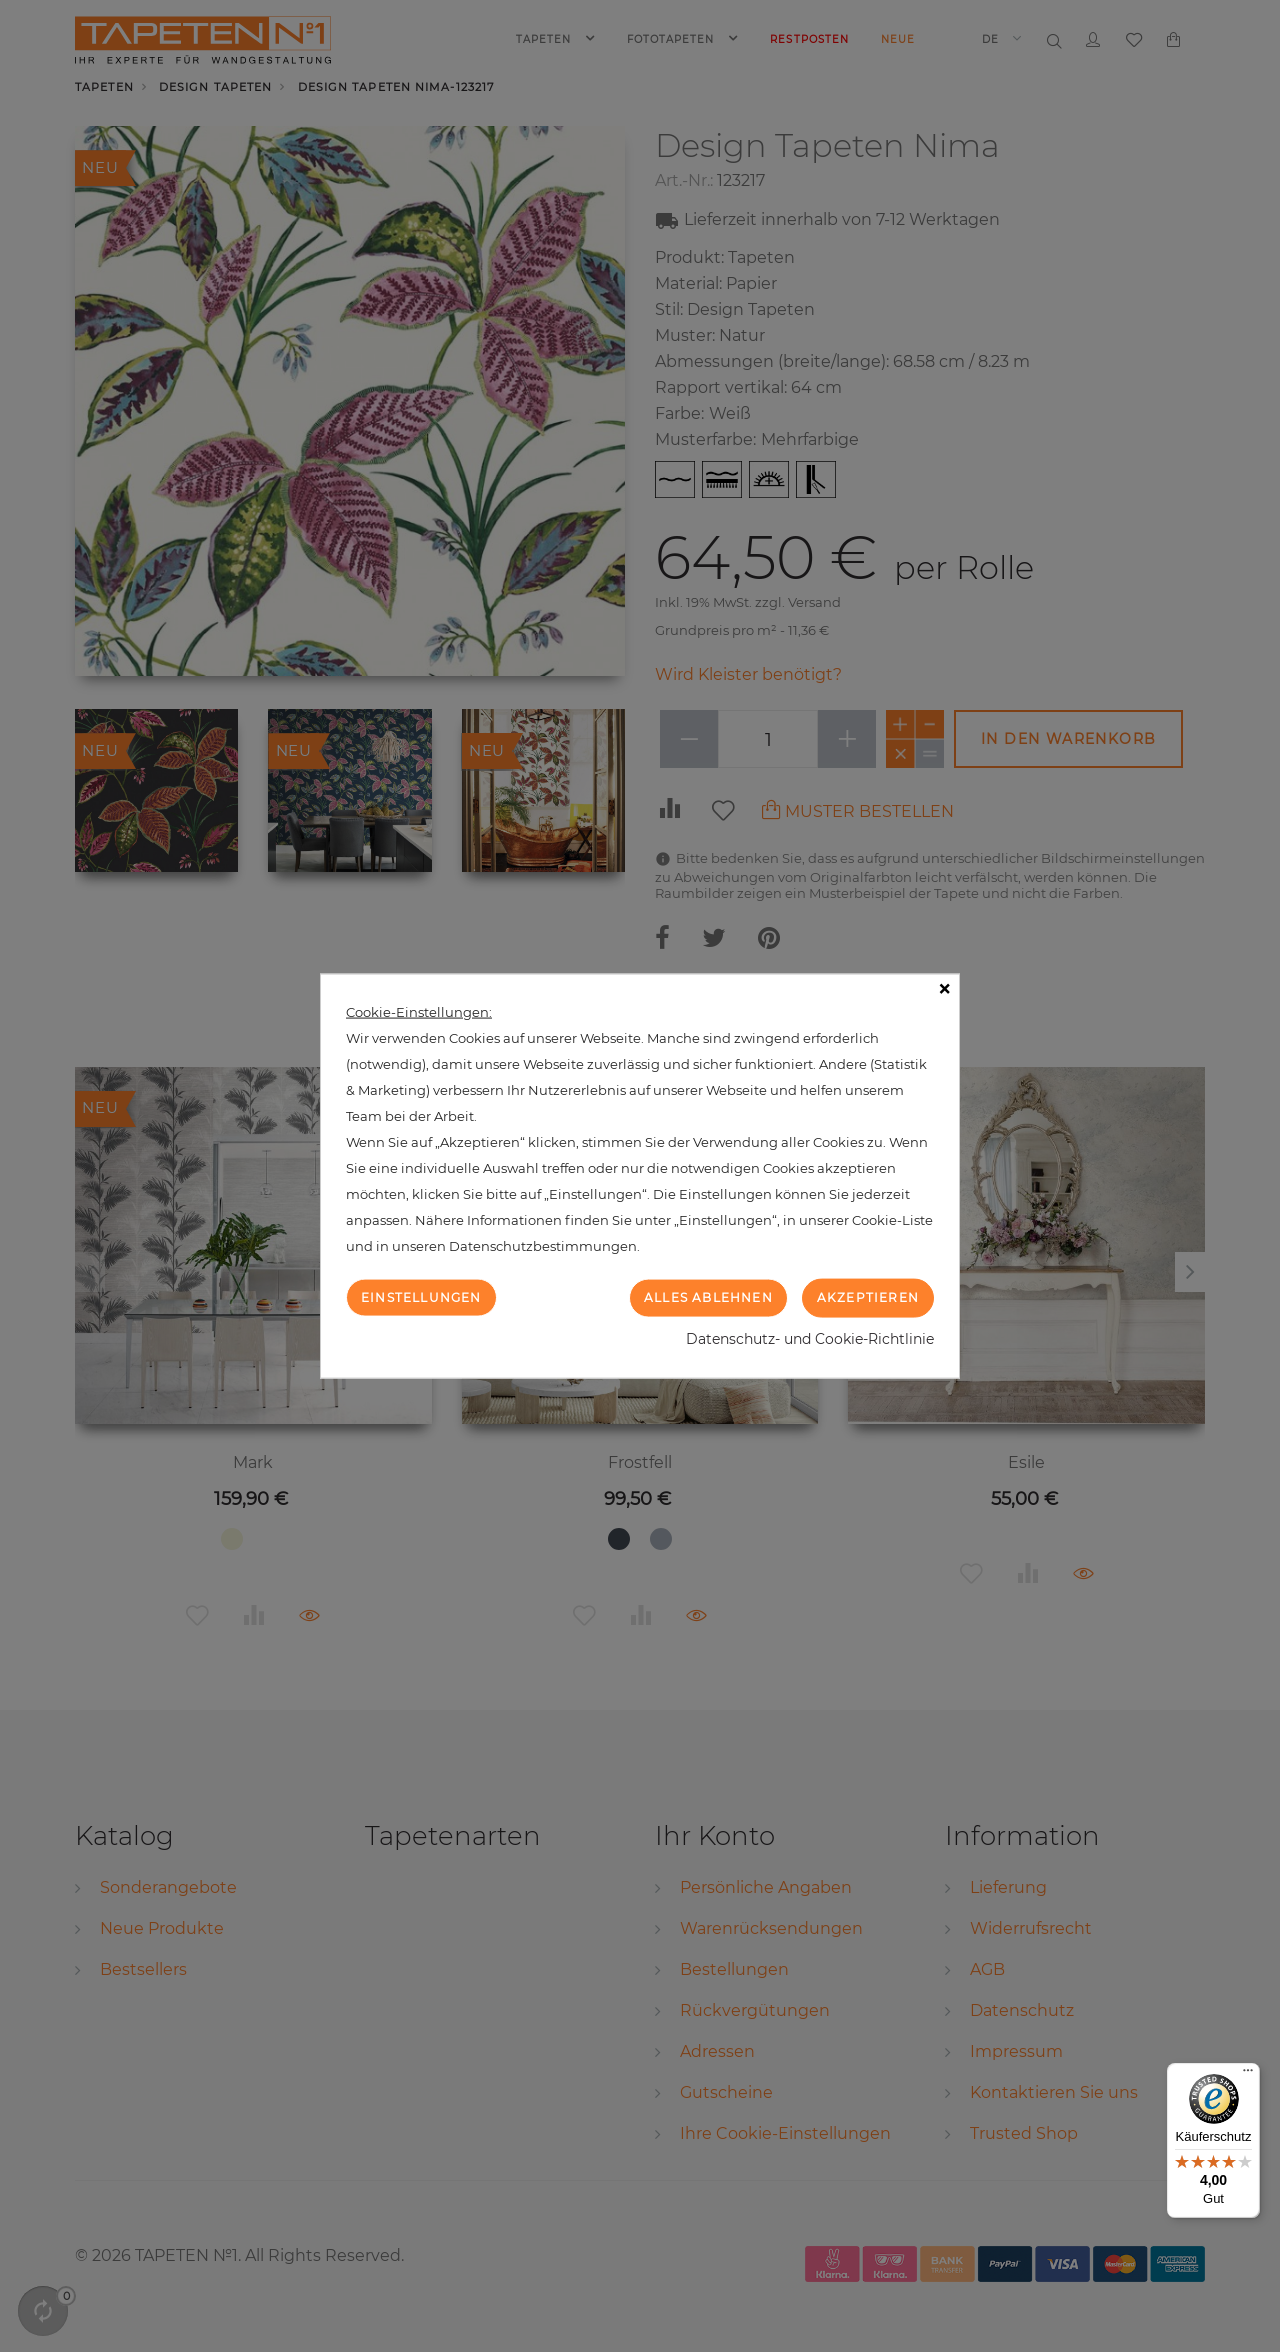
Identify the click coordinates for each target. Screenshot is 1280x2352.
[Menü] (1248, 2075)
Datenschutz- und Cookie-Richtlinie (810, 1338)
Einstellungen (421, 1297)
